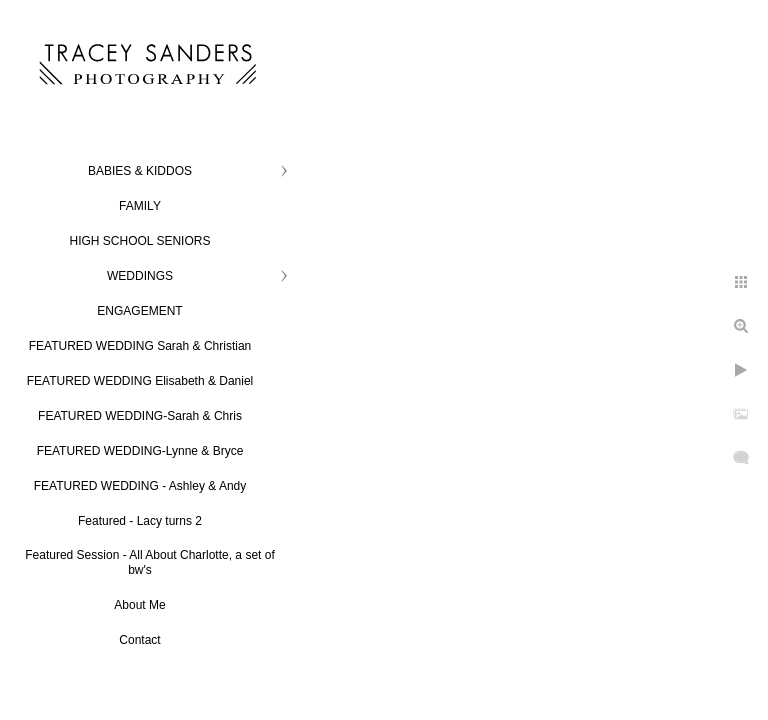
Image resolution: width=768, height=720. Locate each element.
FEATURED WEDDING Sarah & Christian (140, 346)
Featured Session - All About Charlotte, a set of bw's (149, 562)
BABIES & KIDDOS (140, 171)
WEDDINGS (140, 276)
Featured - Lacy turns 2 (140, 521)
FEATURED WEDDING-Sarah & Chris (140, 416)
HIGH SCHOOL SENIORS (140, 241)
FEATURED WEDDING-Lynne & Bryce (140, 451)
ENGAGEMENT (139, 311)
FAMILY (140, 206)
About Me (139, 605)
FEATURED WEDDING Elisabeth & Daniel (140, 381)
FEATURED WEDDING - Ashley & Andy (140, 486)
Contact (139, 640)
